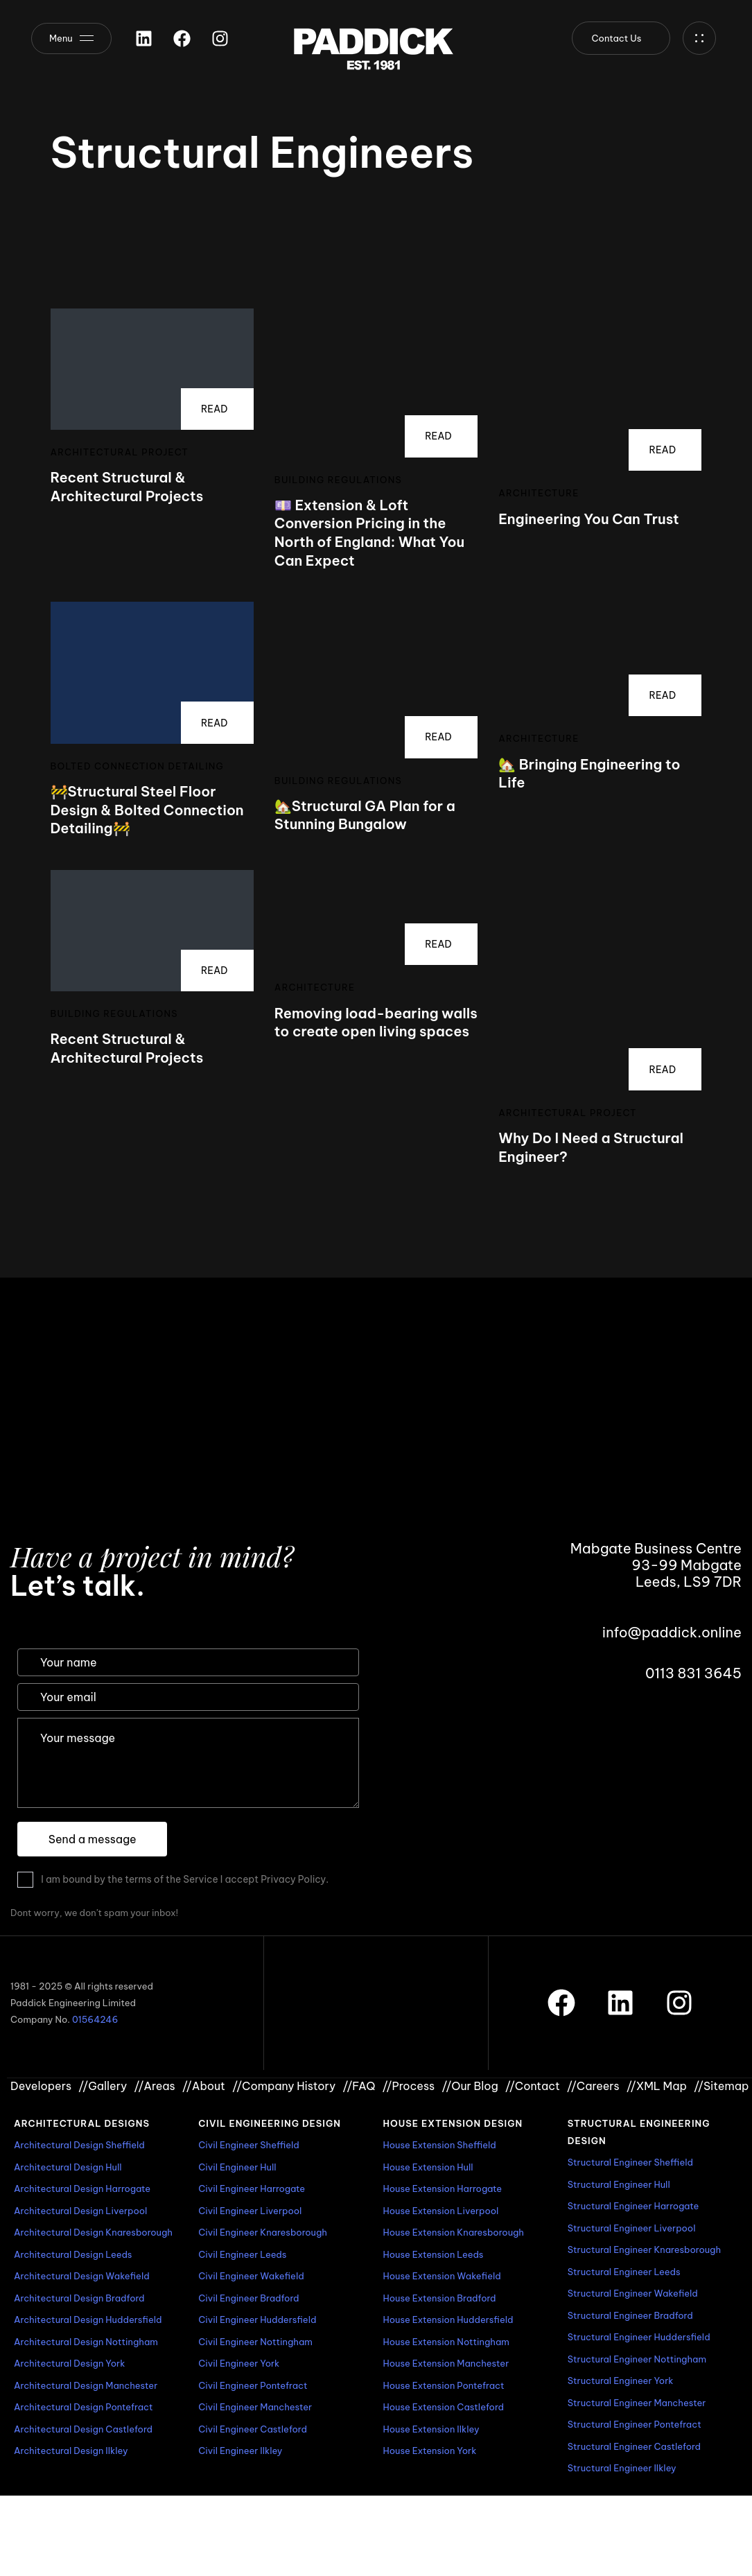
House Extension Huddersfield (448, 2319)
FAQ (358, 2086)
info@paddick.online (672, 1632)
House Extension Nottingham (446, 2341)
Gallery (102, 2086)
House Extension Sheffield (439, 2144)
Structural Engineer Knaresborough (644, 2249)
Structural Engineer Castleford (634, 2446)
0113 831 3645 (693, 1673)
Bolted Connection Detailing (138, 766)
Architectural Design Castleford (83, 2429)
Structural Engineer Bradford (630, 2315)
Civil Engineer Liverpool (249, 2210)
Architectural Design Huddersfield (87, 2319)
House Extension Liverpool (441, 2210)
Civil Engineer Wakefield (251, 2275)
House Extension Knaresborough (453, 2232)
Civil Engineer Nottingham (255, 2341)
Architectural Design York (69, 2363)
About (203, 2086)
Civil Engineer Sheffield (248, 2144)
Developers (40, 2086)
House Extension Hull (428, 2167)
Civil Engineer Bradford (248, 2298)
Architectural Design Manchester (85, 2385)
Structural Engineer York (621, 2380)
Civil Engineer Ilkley (240, 2450)
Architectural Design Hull (68, 2167)
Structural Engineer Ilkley (622, 2467)
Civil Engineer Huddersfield (257, 2319)
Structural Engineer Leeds (624, 2271)
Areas (154, 2086)
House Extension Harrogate (442, 2188)
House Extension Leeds (433, 2254)
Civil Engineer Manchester (255, 2406)
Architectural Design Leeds (73, 2254)
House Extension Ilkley (431, 2429)
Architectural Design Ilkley (71, 2450)
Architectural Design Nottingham (86, 2341)
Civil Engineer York (238, 2363)
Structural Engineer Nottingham (637, 2359)
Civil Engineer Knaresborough (262, 2232)
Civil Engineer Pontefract (252, 2385)
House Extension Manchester (446, 2363)
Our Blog (469, 2086)
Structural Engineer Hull (619, 2184)
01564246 (95, 2019)
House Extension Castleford (443, 2406)
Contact (532, 2086)
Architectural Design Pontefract (83, 2406)
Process (408, 2086)
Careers (593, 2086)
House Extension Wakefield (442, 2275)
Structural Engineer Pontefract (634, 2424)
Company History (283, 2086)
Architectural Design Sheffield (79, 2144)
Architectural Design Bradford (79, 2298)
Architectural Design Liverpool (80, 2210)
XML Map (657, 2086)
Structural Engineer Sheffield (630, 2162)
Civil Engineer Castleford (252, 2429)
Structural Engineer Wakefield (633, 2293)
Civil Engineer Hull (237, 2167)
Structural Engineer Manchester (637, 2402)
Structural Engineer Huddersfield (639, 2336)
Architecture (538, 492)
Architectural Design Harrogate (82, 2188)
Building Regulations (338, 479)
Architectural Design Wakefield (82, 2275)
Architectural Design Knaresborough (93, 2232)
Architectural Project (120, 452)
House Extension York (430, 2450)
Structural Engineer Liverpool (632, 2228)
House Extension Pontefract (444, 2385)
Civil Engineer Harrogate (251, 2188)
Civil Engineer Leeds (242, 2254)
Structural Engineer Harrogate (633, 2205)
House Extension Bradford (439, 2298)
